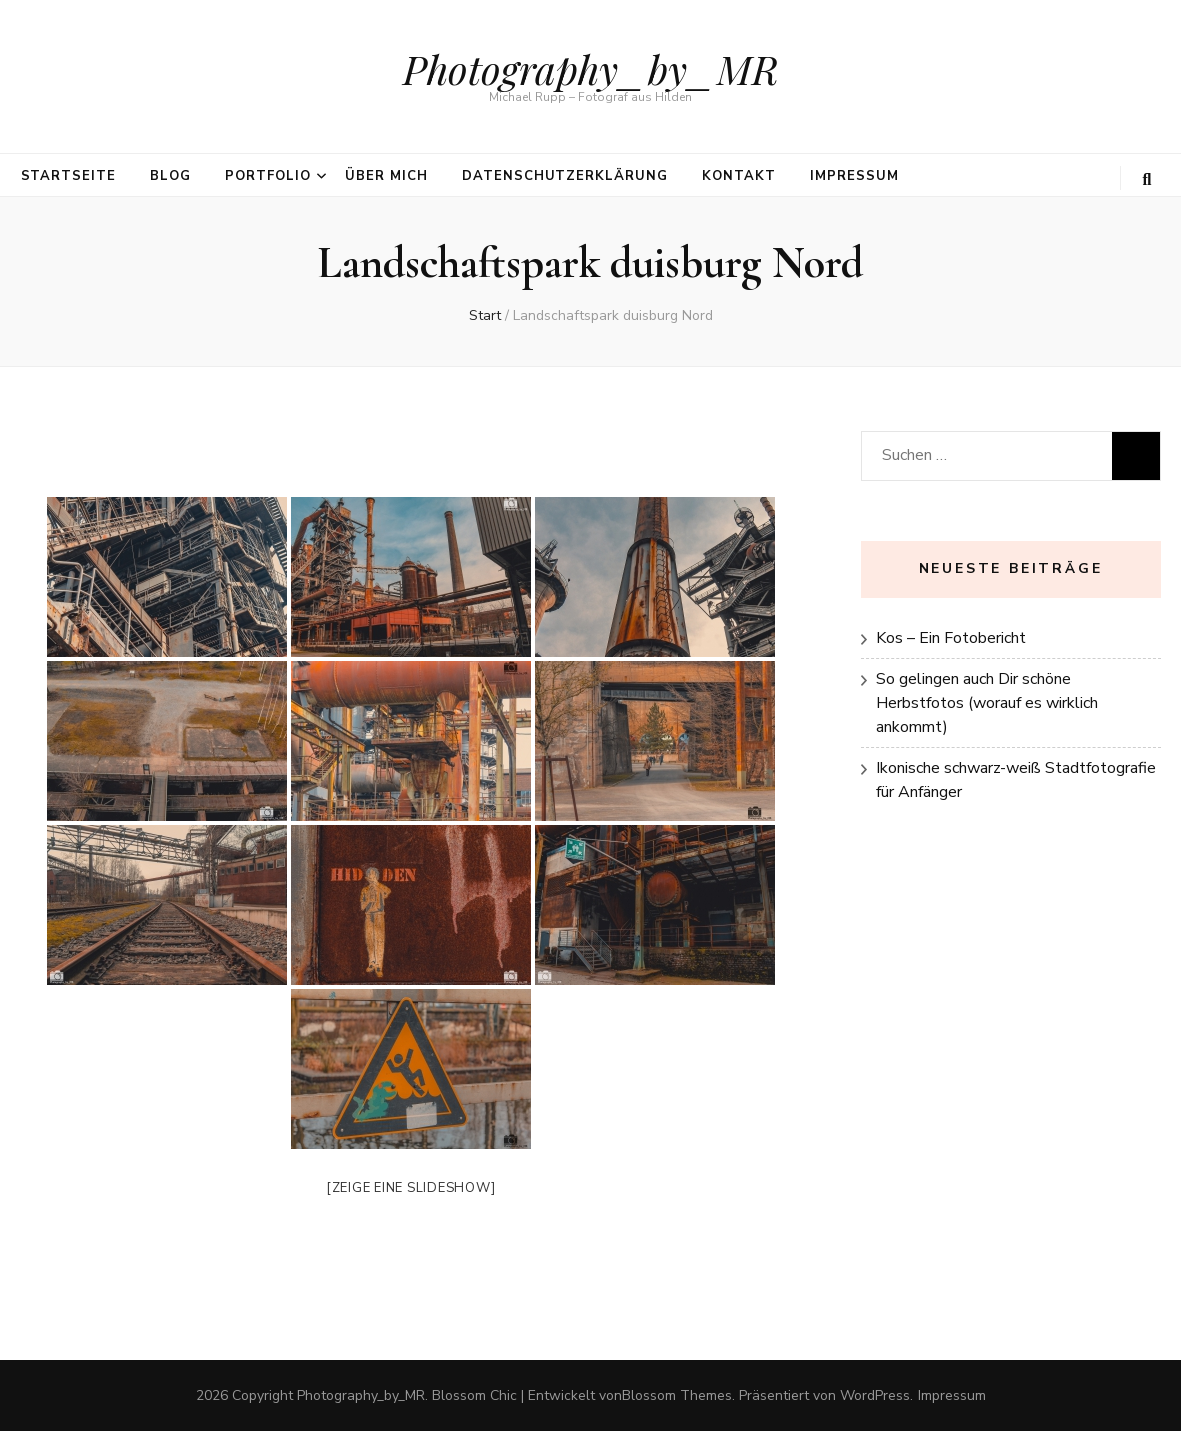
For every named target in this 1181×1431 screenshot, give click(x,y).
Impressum (854, 176)
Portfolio (268, 176)
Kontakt (739, 176)
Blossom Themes (677, 1395)
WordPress (875, 1395)
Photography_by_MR (591, 68)
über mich (386, 176)
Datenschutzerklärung (565, 176)
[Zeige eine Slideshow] (411, 1188)
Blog (170, 176)
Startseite (69, 176)
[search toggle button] (1148, 180)
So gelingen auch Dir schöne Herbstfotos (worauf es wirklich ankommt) (987, 703)
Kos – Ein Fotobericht (951, 638)
